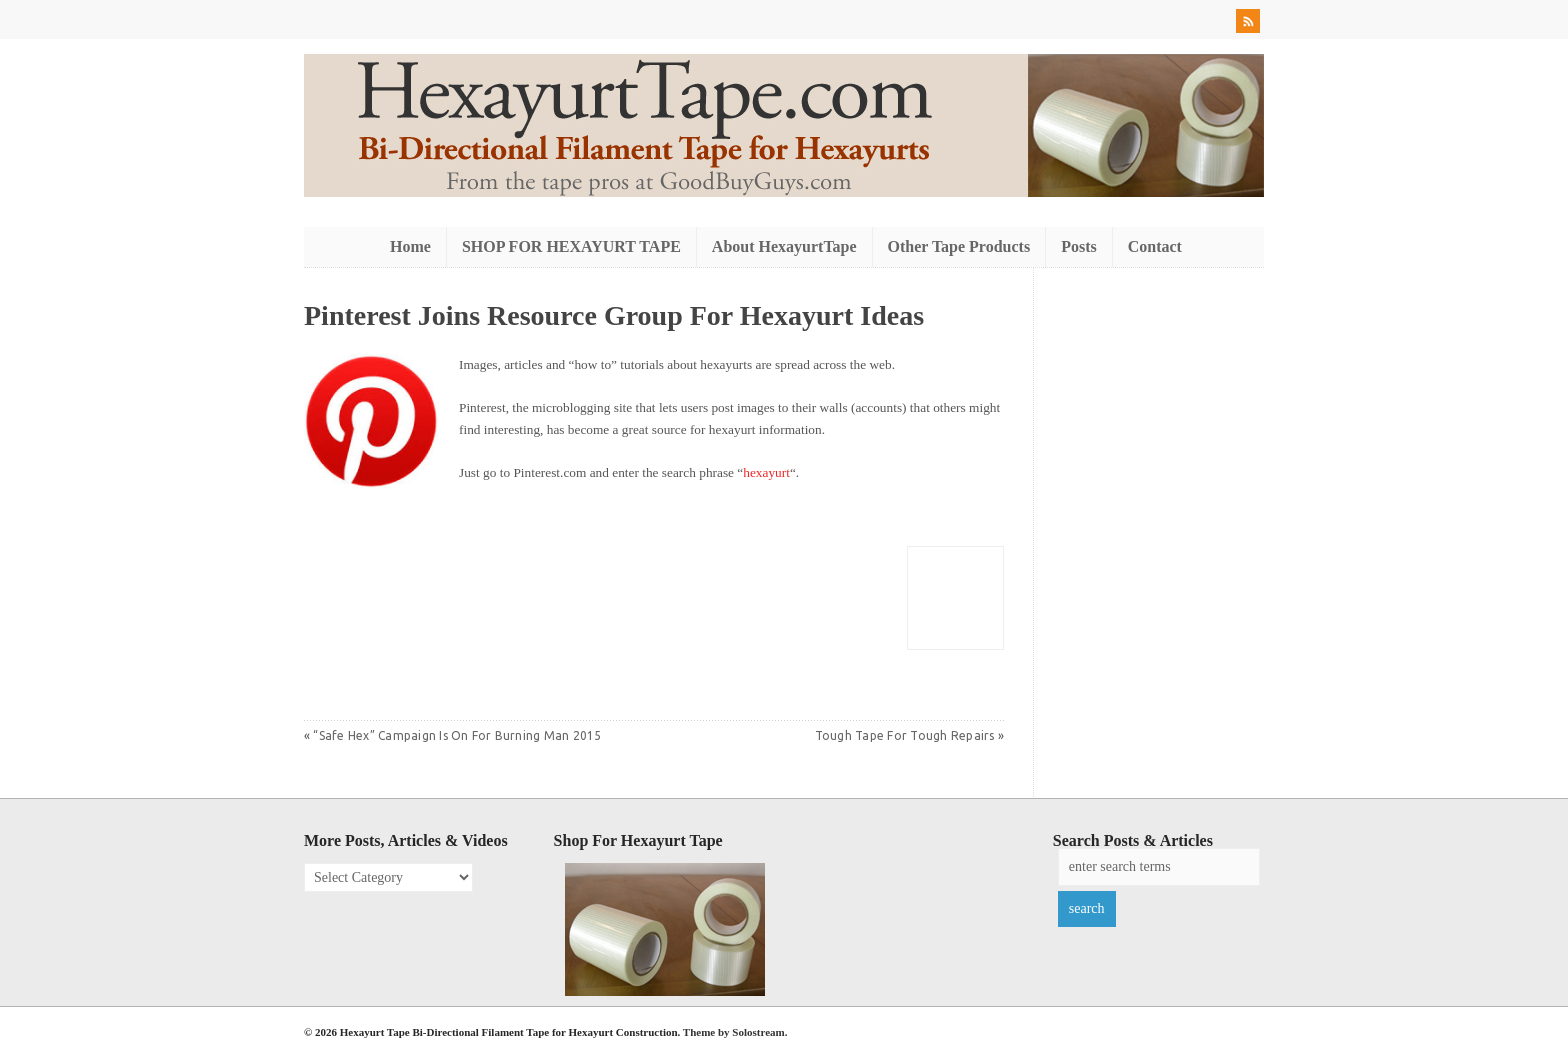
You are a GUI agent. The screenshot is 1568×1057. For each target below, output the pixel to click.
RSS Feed (1250, 24)
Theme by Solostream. (735, 1032)
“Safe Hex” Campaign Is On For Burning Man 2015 (457, 735)
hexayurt (766, 472)
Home (410, 246)
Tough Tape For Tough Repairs (905, 735)
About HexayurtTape (784, 246)
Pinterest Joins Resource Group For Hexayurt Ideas (614, 315)
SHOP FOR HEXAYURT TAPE (571, 246)
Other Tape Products (959, 246)
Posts (1079, 246)
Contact (1155, 246)
